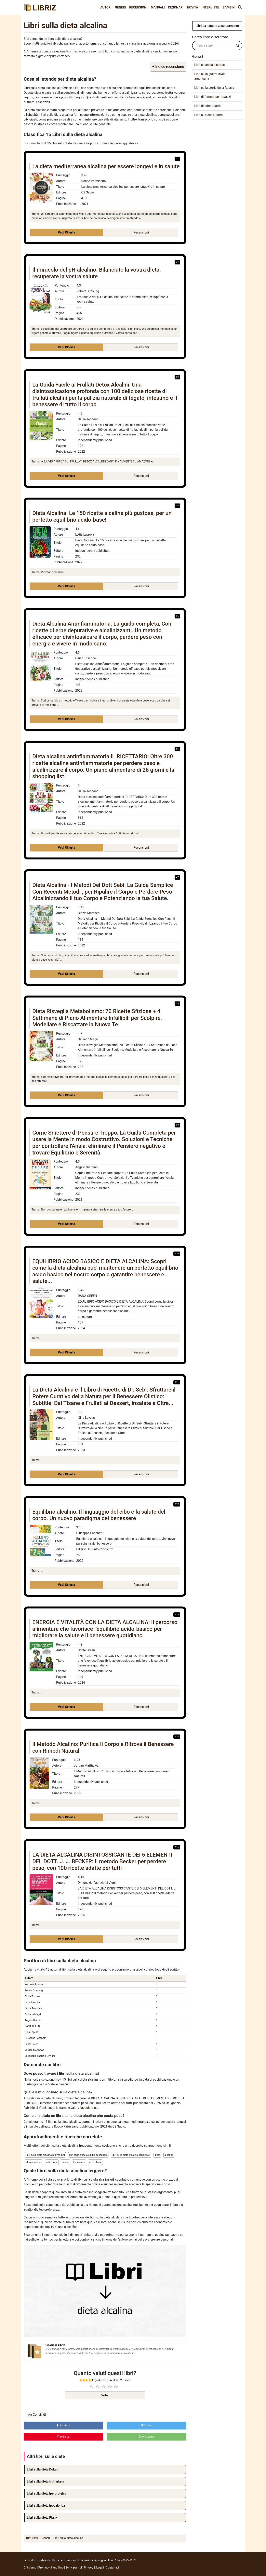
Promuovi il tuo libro (51, 2567)
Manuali (158, 7)
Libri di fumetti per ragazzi (212, 97)
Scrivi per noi (74, 2567)
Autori (106, 7)
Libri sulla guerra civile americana (209, 76)
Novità (192, 7)
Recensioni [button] (141, 232)
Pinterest (63, 2436)
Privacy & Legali (94, 2567)
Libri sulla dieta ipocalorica (46, 2505)
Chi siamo (30, 2567)
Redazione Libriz (55, 2344)
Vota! (105, 2395)
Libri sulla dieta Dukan (42, 2469)
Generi (120, 7)
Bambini (228, 7)
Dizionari (175, 7)
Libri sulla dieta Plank (42, 2517)
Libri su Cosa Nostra (208, 115)
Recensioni (138, 7)
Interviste (210, 7)
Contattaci (112, 2567)
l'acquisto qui (89, 2108)
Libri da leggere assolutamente (217, 26)
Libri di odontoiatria (207, 106)
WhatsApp (146, 2436)
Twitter (146, 2425)
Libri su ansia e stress (209, 65)
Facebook (63, 2425)
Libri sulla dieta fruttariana (45, 2481)
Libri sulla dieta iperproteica (46, 2493)
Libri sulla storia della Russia (214, 88)
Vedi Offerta (66, 232)
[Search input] (215, 45)
